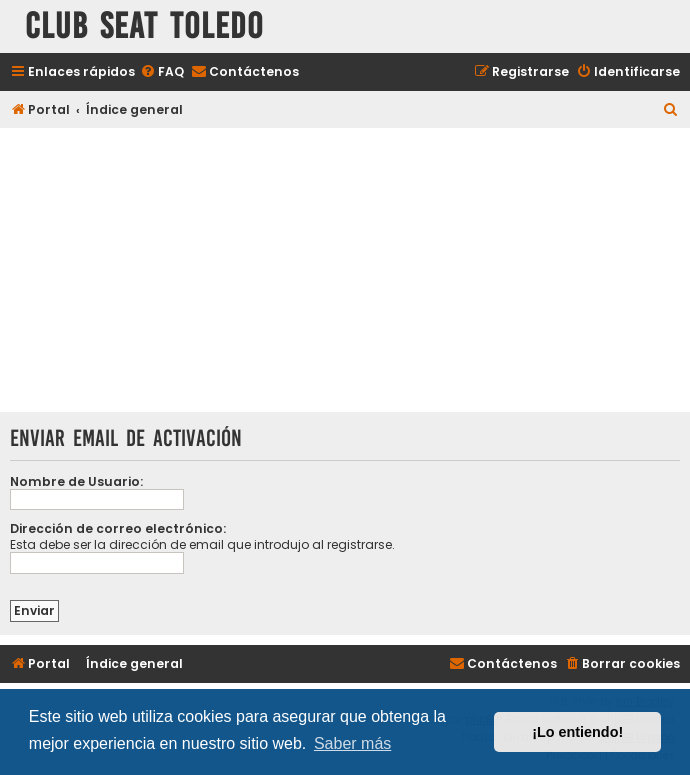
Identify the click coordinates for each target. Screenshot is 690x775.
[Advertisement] (345, 272)
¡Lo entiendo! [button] (577, 732)
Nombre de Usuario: (76, 481)
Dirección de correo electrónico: (118, 528)
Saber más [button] (352, 743)
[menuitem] (162, 72)
